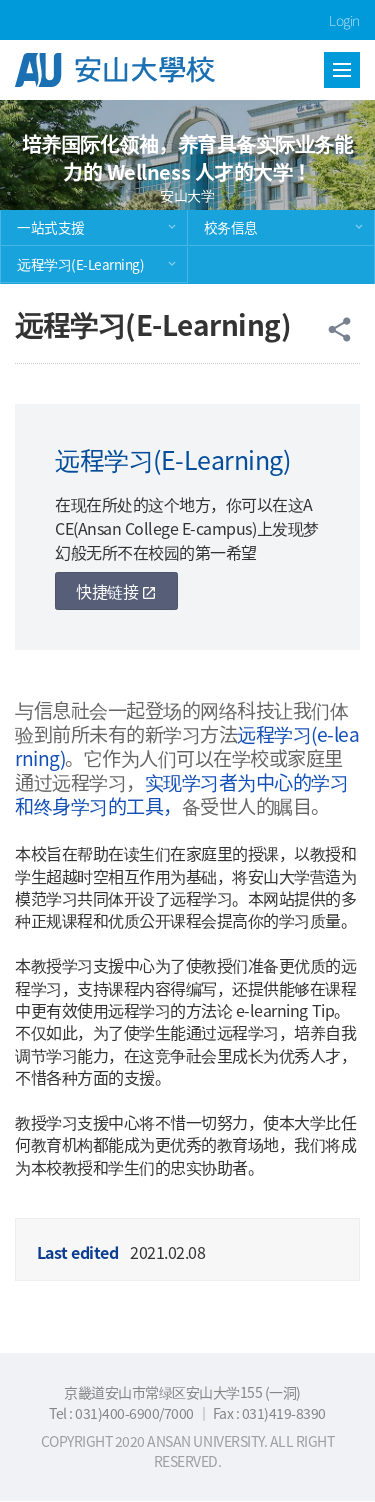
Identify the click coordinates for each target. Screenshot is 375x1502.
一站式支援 (51, 227)
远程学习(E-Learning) (80, 264)
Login (344, 20)
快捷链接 (116, 591)
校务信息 (231, 227)
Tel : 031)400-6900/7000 (122, 1413)
